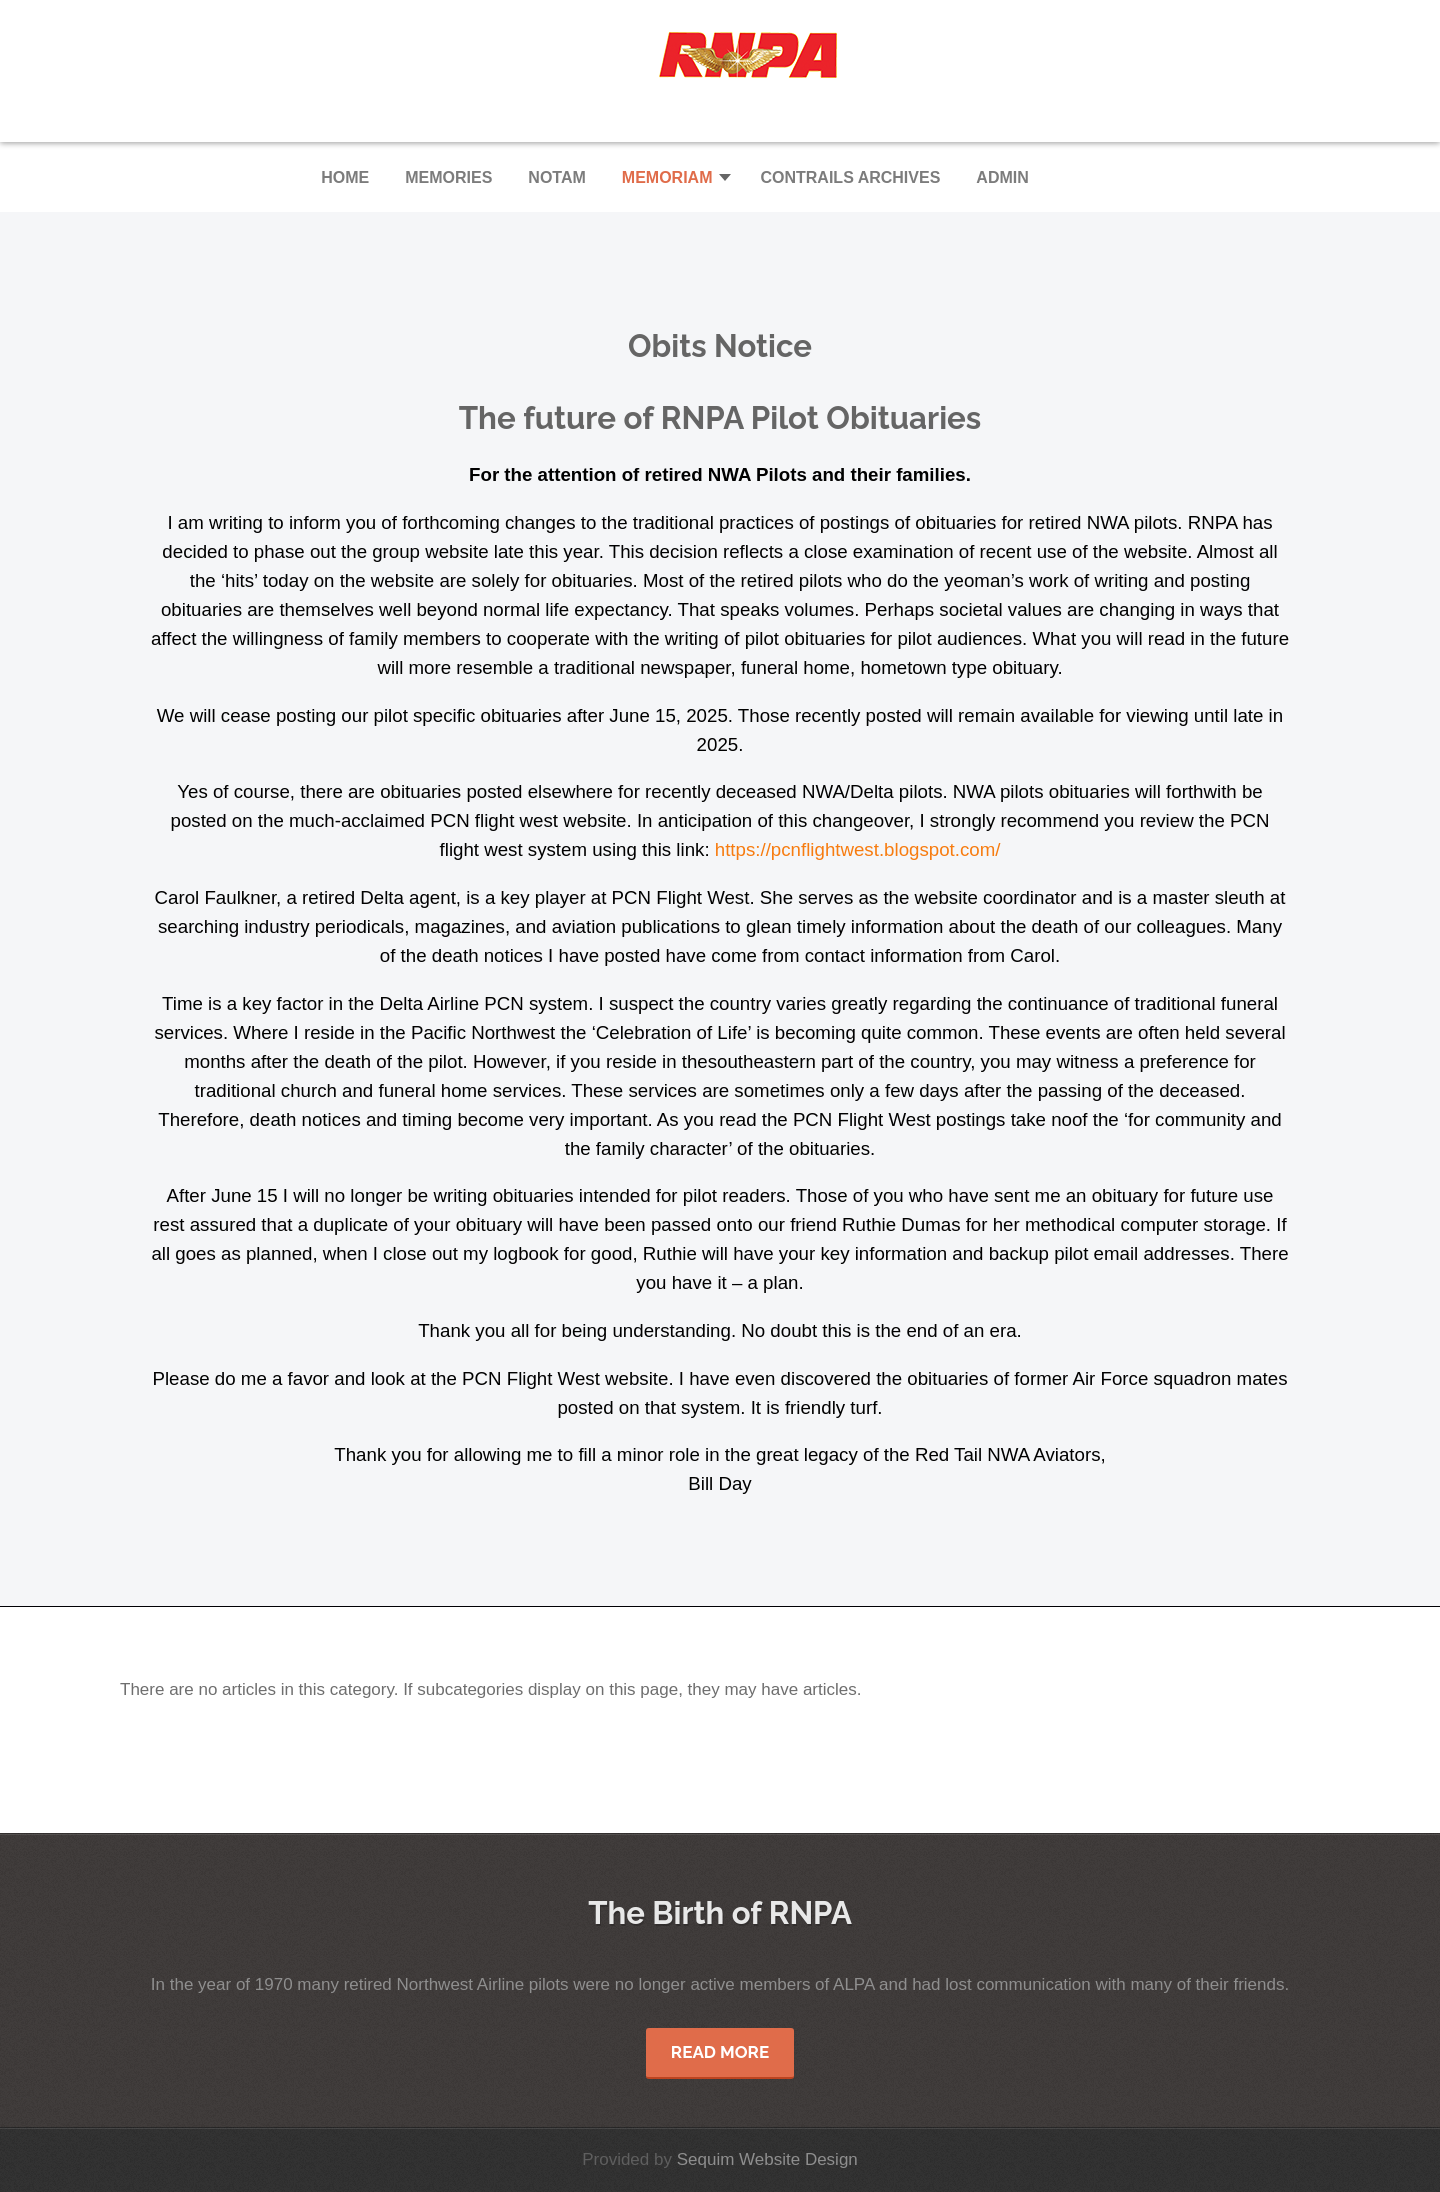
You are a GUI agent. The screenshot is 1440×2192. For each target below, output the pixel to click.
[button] (673, 177)
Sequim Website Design (767, 2159)
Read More (720, 2052)
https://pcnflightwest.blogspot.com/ (858, 849)
